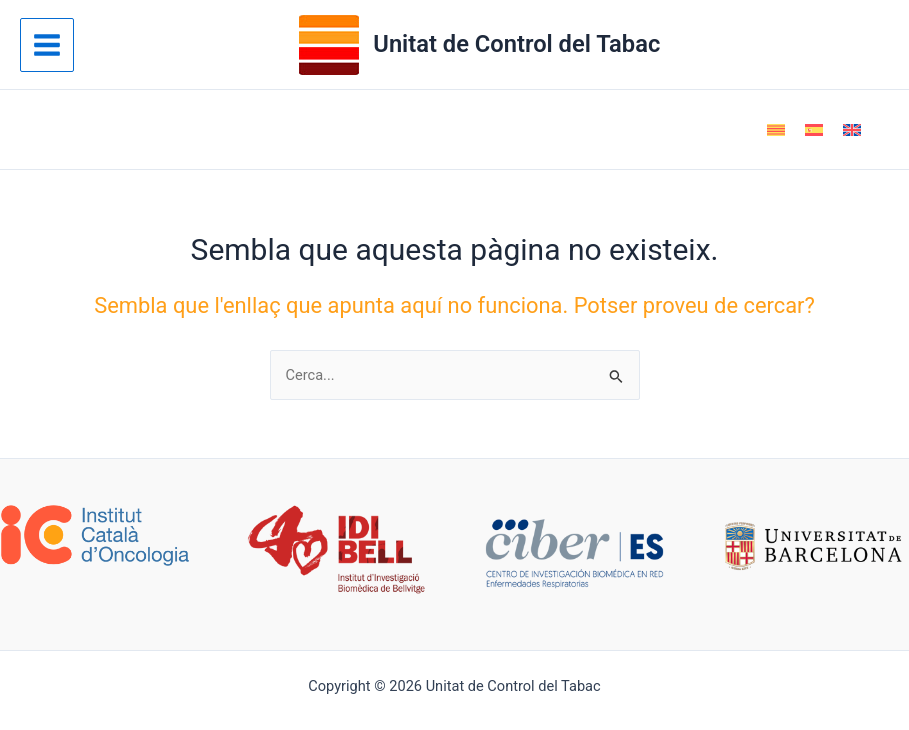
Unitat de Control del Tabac (516, 44)
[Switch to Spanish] (814, 130)
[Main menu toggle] (47, 45)
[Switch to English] (852, 130)
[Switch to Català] (776, 130)
